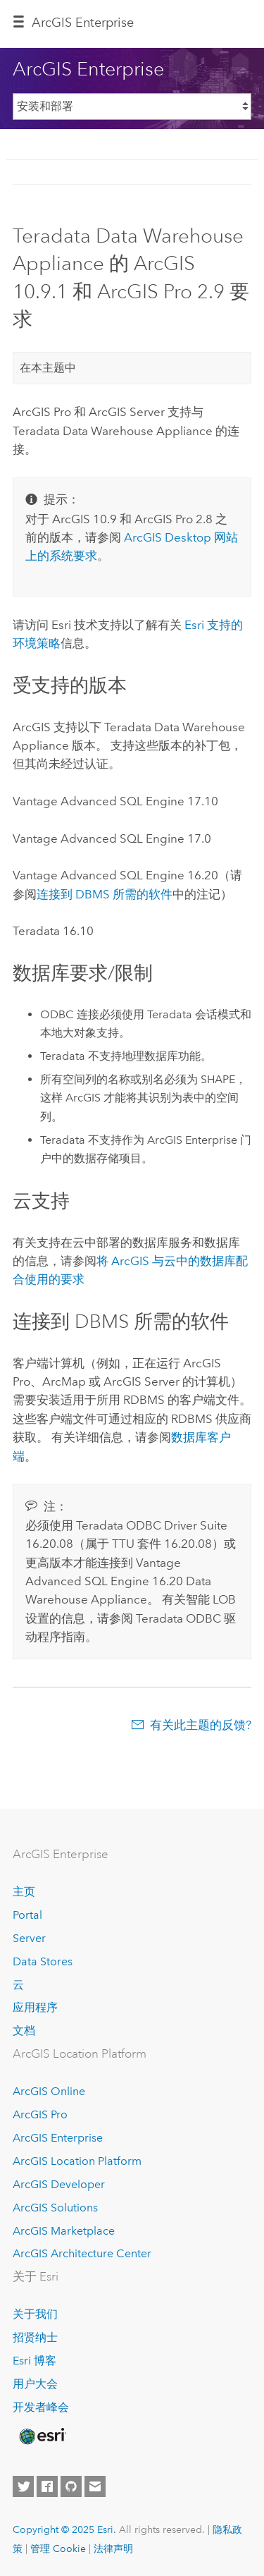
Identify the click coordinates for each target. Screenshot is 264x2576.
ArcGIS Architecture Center (82, 2253)
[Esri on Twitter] (23, 2486)
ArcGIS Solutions (55, 2207)
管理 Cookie (58, 2548)
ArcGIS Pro (40, 2114)
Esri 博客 (34, 2360)
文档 (24, 2030)
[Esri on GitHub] (71, 2486)
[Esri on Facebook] (47, 2486)
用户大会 (35, 2384)
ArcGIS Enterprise (83, 22)
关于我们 (35, 2314)
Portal (27, 1915)
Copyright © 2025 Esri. (64, 2529)
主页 (24, 1891)
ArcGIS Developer (59, 2184)
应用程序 (35, 2007)
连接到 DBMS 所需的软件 (104, 894)
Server (29, 1938)
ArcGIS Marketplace (64, 2231)
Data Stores (43, 1961)
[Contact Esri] (95, 2486)
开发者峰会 (41, 2407)
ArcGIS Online (49, 2091)
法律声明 (113, 2548)
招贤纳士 (35, 2337)
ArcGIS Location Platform (77, 2161)
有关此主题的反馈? (200, 1725)
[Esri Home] (41, 2436)
